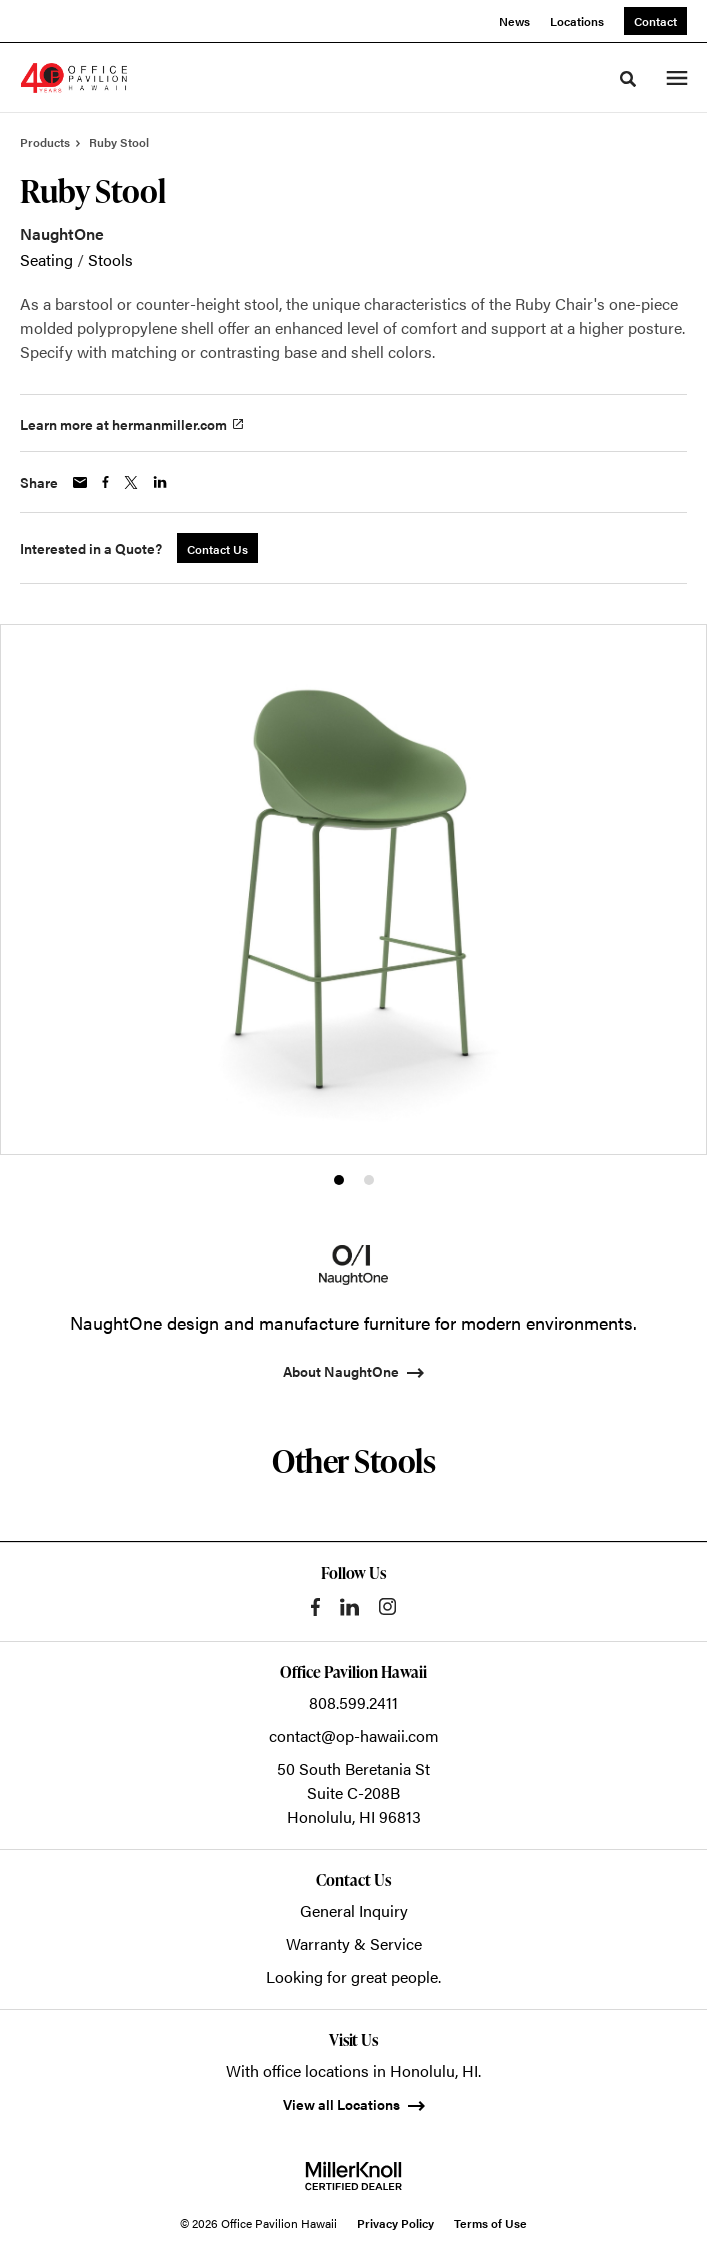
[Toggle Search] (628, 79)
